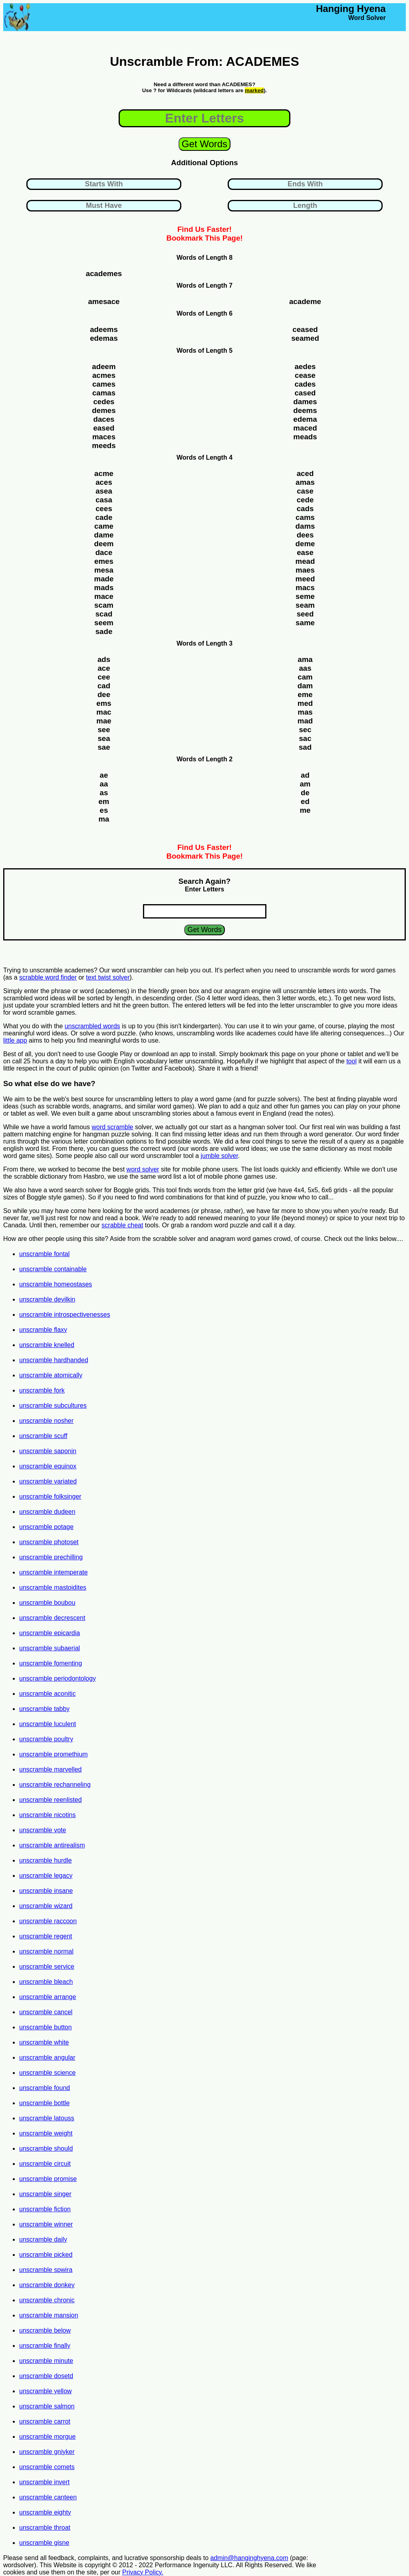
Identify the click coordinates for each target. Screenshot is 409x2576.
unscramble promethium (53, 1754)
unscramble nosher (46, 1420)
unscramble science (47, 2072)
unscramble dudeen (47, 1511)
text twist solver (107, 977)
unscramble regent (45, 1936)
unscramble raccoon (48, 1921)
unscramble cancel (45, 2012)
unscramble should (46, 2148)
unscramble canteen (48, 2497)
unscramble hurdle (45, 1860)
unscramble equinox (47, 1466)
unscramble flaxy (43, 1329)
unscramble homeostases (55, 1284)
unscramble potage (46, 1526)
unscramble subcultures (53, 1405)
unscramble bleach (46, 1981)
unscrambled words (92, 1026)
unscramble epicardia (49, 1633)
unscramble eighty (45, 2512)
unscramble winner (46, 2224)
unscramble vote (42, 1830)
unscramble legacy (45, 1875)
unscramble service (46, 1966)
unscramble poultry (46, 1739)
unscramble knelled (46, 1344)
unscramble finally (44, 2345)
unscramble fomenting (50, 1663)
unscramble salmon (47, 2406)
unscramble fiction (45, 2209)
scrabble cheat (122, 1225)
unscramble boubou (47, 1602)
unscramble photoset (49, 1542)
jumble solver (219, 1155)
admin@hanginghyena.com (249, 2557)
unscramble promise (48, 2178)
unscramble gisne (44, 2542)
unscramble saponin (47, 1451)
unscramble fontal (44, 1253)
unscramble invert (44, 2482)
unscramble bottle (44, 2103)
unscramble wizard (45, 1905)
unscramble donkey (47, 2285)
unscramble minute (46, 2360)
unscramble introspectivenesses (64, 1314)
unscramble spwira (45, 2269)
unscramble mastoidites (52, 1587)
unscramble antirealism (52, 1845)
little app (15, 1040)
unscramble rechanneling (55, 1784)
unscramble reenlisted (50, 1799)
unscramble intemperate (53, 1572)
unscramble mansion (48, 2315)
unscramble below (45, 2330)
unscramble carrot (44, 2421)
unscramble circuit (45, 2163)
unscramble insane (46, 1890)
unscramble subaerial (49, 1648)
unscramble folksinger (50, 1496)
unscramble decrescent (52, 1617)
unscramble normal (46, 1951)
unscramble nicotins (47, 1814)
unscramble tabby (44, 1708)
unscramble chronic (47, 2300)
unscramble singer (45, 2194)
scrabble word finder (48, 977)
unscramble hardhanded (53, 1360)
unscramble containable (53, 1269)
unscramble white (44, 2042)
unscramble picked (45, 2254)
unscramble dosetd (46, 2376)
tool (351, 1061)
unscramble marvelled (50, 1769)
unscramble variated (48, 1481)
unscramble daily (43, 2239)
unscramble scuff (43, 1435)
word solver (143, 1169)
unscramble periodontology (57, 1678)
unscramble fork (42, 1390)
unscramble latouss (46, 2118)
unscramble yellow (45, 2391)
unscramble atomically (50, 1375)
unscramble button (45, 2027)
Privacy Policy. (142, 2572)
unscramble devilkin (47, 1299)
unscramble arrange (47, 1996)
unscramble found (44, 2087)
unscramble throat (44, 2527)
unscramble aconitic (47, 1693)
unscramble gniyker (47, 2451)
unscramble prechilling (51, 1557)
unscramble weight (45, 2133)
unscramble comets (47, 2466)
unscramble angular (47, 2057)
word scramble (112, 1127)
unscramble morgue (47, 2436)
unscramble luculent (47, 1724)
